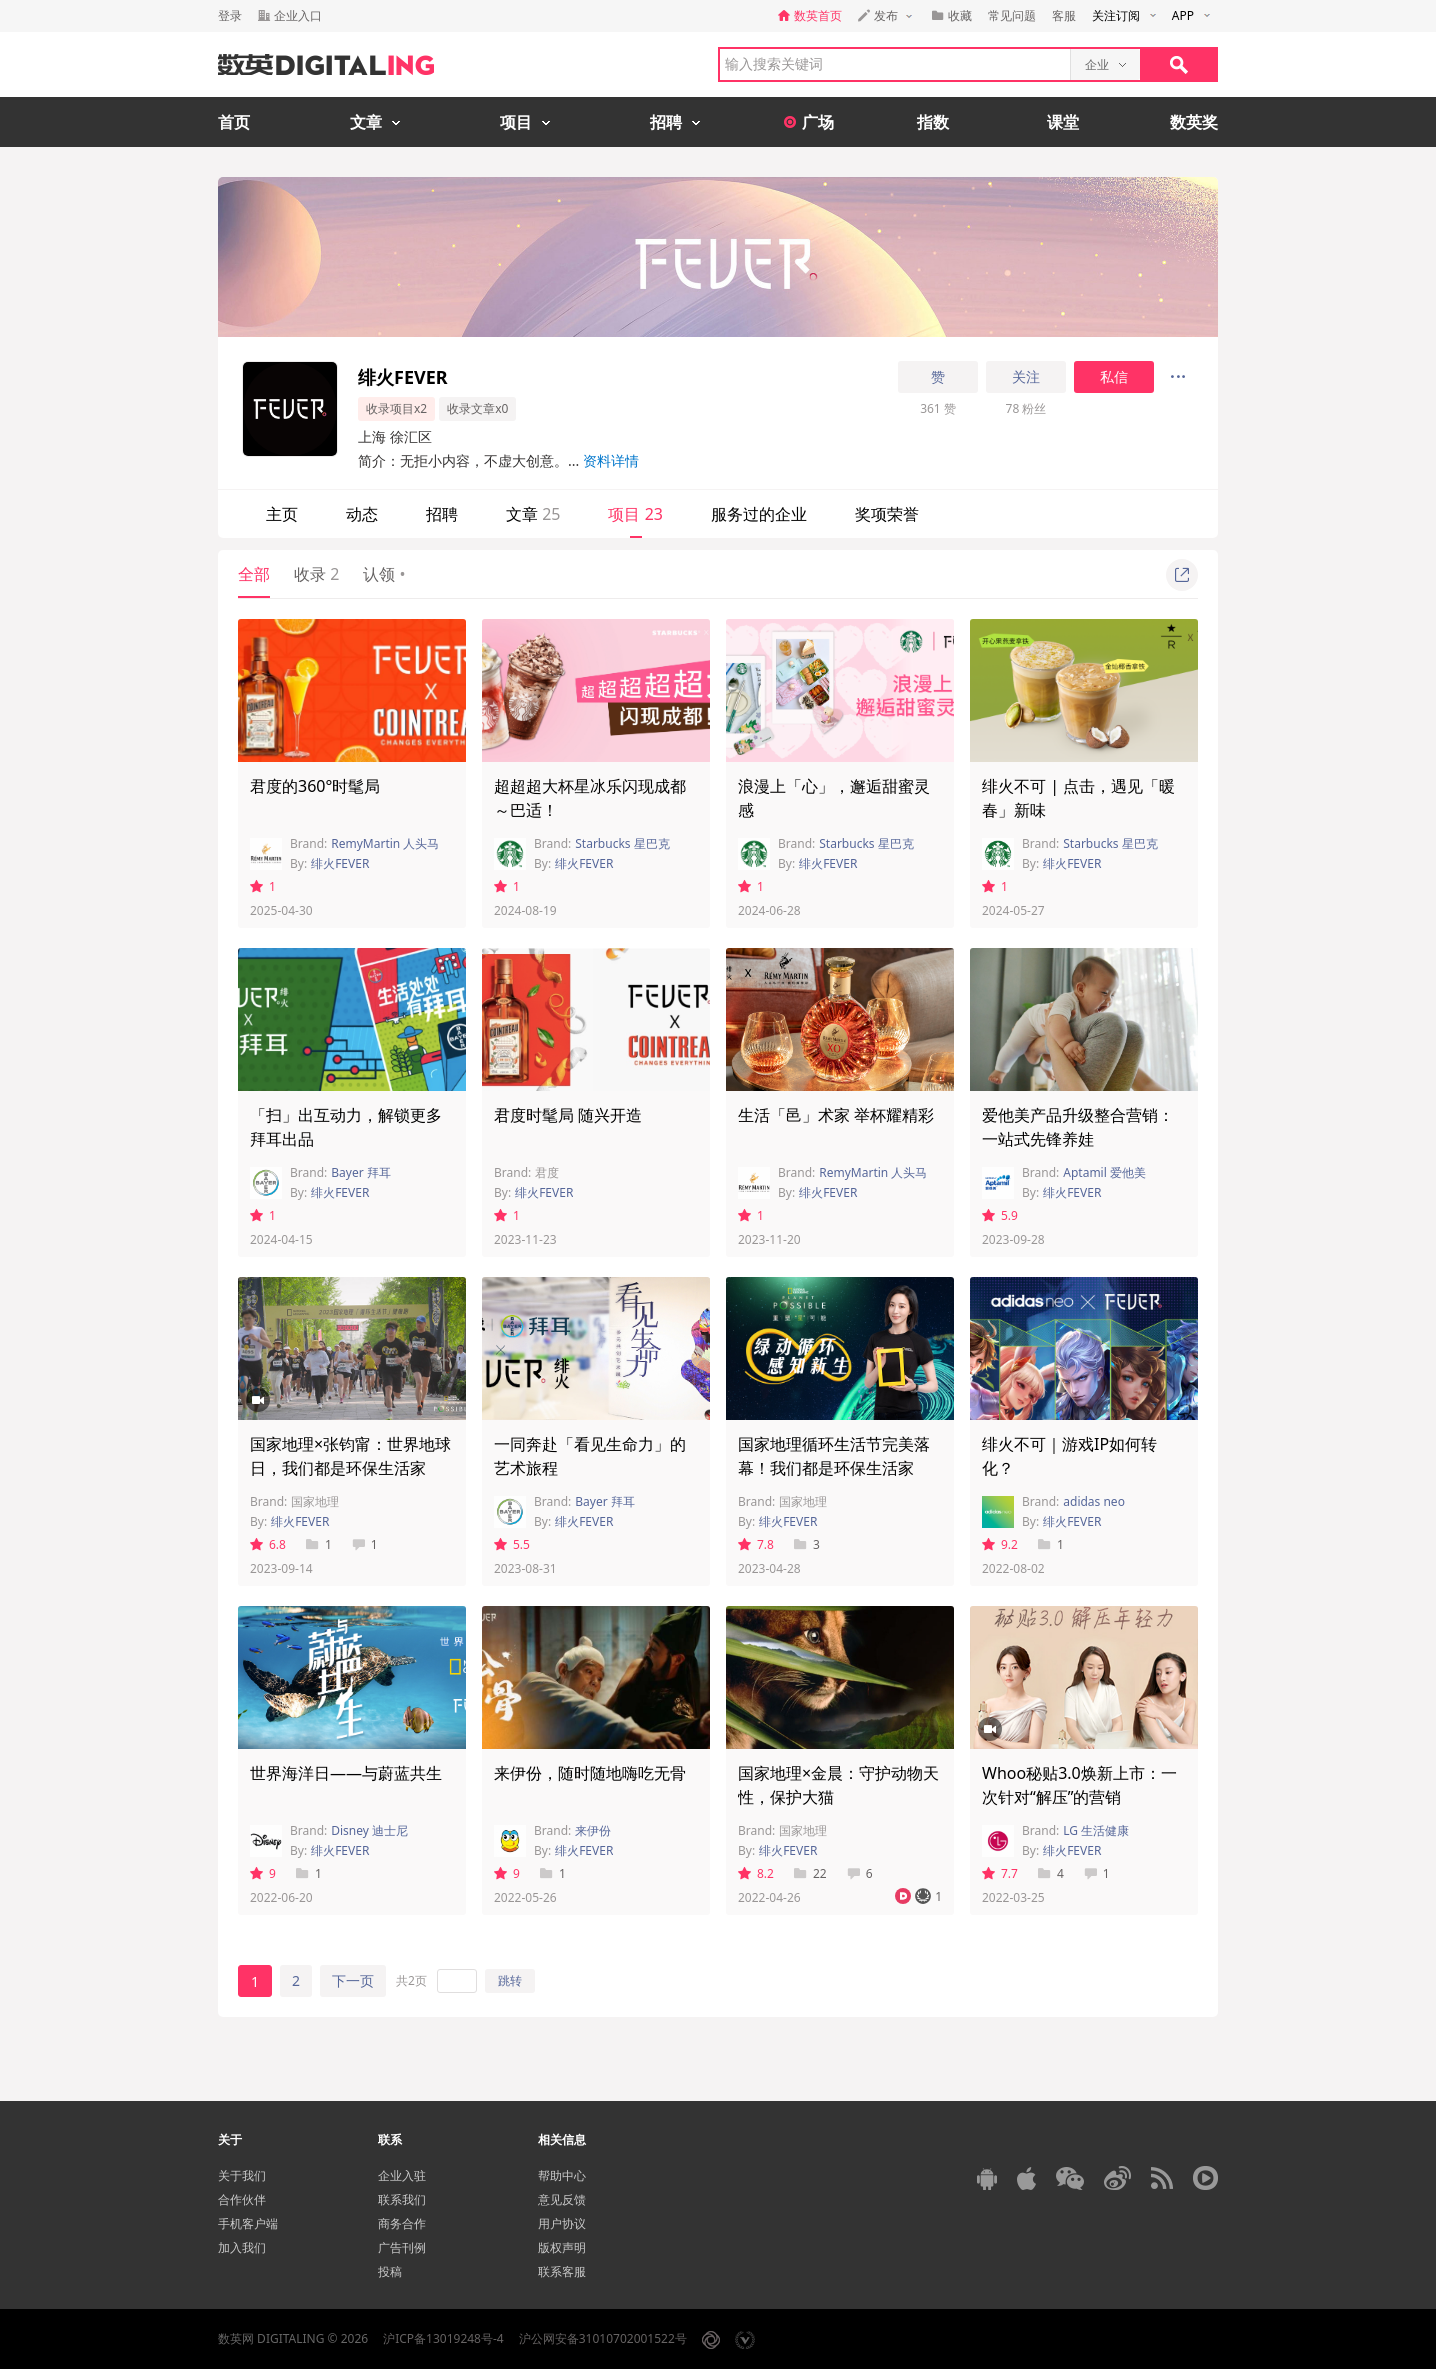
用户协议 (562, 2223)
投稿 (390, 2271)
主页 (282, 514)
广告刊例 (402, 2247)
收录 (316, 574)
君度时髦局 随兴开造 (568, 1115)
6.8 (268, 1544)
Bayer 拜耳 (361, 1172)
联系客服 (562, 2271)
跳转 (510, 1980)
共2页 (411, 1980)
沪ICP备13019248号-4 (443, 2338)
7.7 (1000, 1873)
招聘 (442, 514)
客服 (1064, 15)
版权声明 (562, 2247)
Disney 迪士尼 (369, 1830)
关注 (1026, 377)
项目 (635, 514)
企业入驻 (402, 2175)
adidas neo (1094, 1501)
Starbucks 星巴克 (622, 843)
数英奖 (1194, 122)
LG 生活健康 (1096, 1830)
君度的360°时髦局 (315, 786)
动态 (362, 514)
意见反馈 (562, 2199)
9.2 (1000, 1544)
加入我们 (242, 2247)
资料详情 (611, 460)
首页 (234, 122)
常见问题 (1012, 15)
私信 (1114, 377)
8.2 (756, 1873)
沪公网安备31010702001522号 (603, 2338)
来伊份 (593, 1830)
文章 (533, 514)
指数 (933, 122)
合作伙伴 (242, 2199)
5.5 (512, 1544)
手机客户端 (248, 2223)
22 (810, 1873)
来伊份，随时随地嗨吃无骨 (590, 1773)
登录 (230, 15)
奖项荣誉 (887, 514)
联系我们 (402, 2199)
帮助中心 (562, 2175)
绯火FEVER (340, 863)
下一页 (353, 1980)
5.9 (1000, 1215)
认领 (384, 574)
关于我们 (242, 2175)
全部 (254, 574)
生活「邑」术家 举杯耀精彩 (836, 1115)
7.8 (756, 1544)
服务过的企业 (759, 514)
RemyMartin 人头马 (385, 843)
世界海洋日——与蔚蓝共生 (346, 1773)
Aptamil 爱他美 (1104, 1172)
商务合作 (402, 2223)
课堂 (1063, 122)
